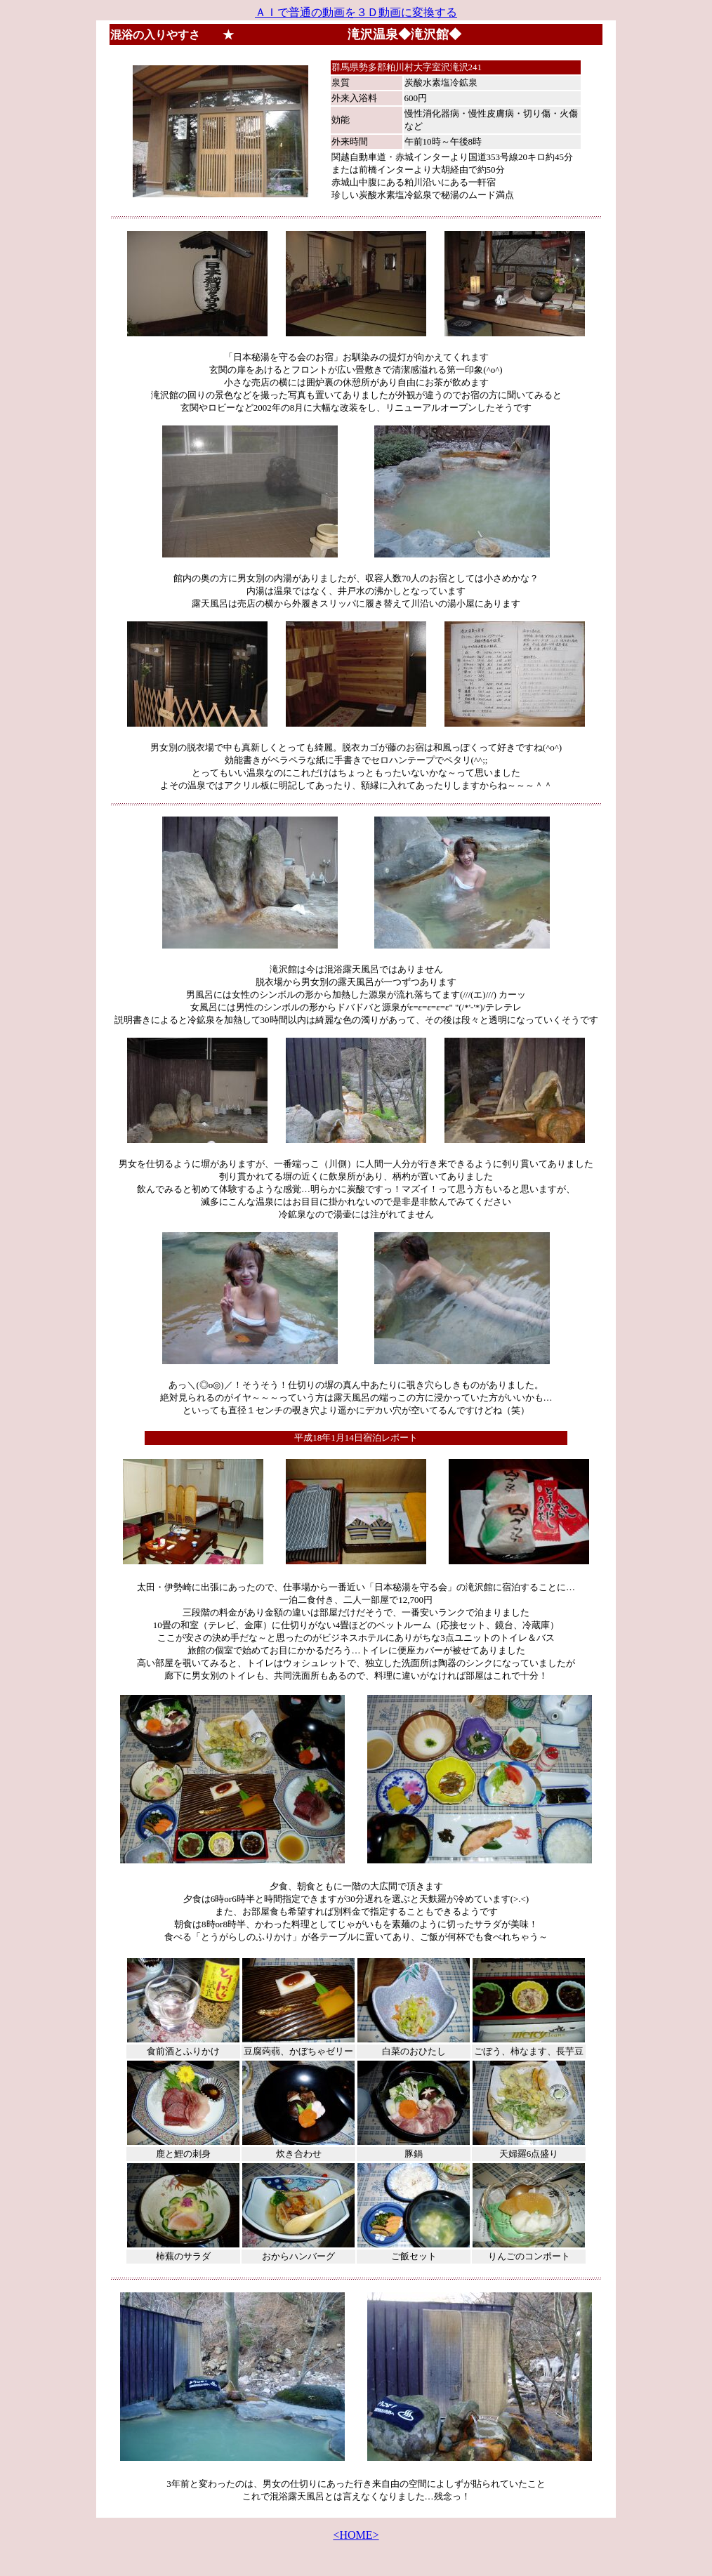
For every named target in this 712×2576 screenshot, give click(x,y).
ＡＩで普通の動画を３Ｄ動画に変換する (356, 12)
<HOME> (355, 2535)
